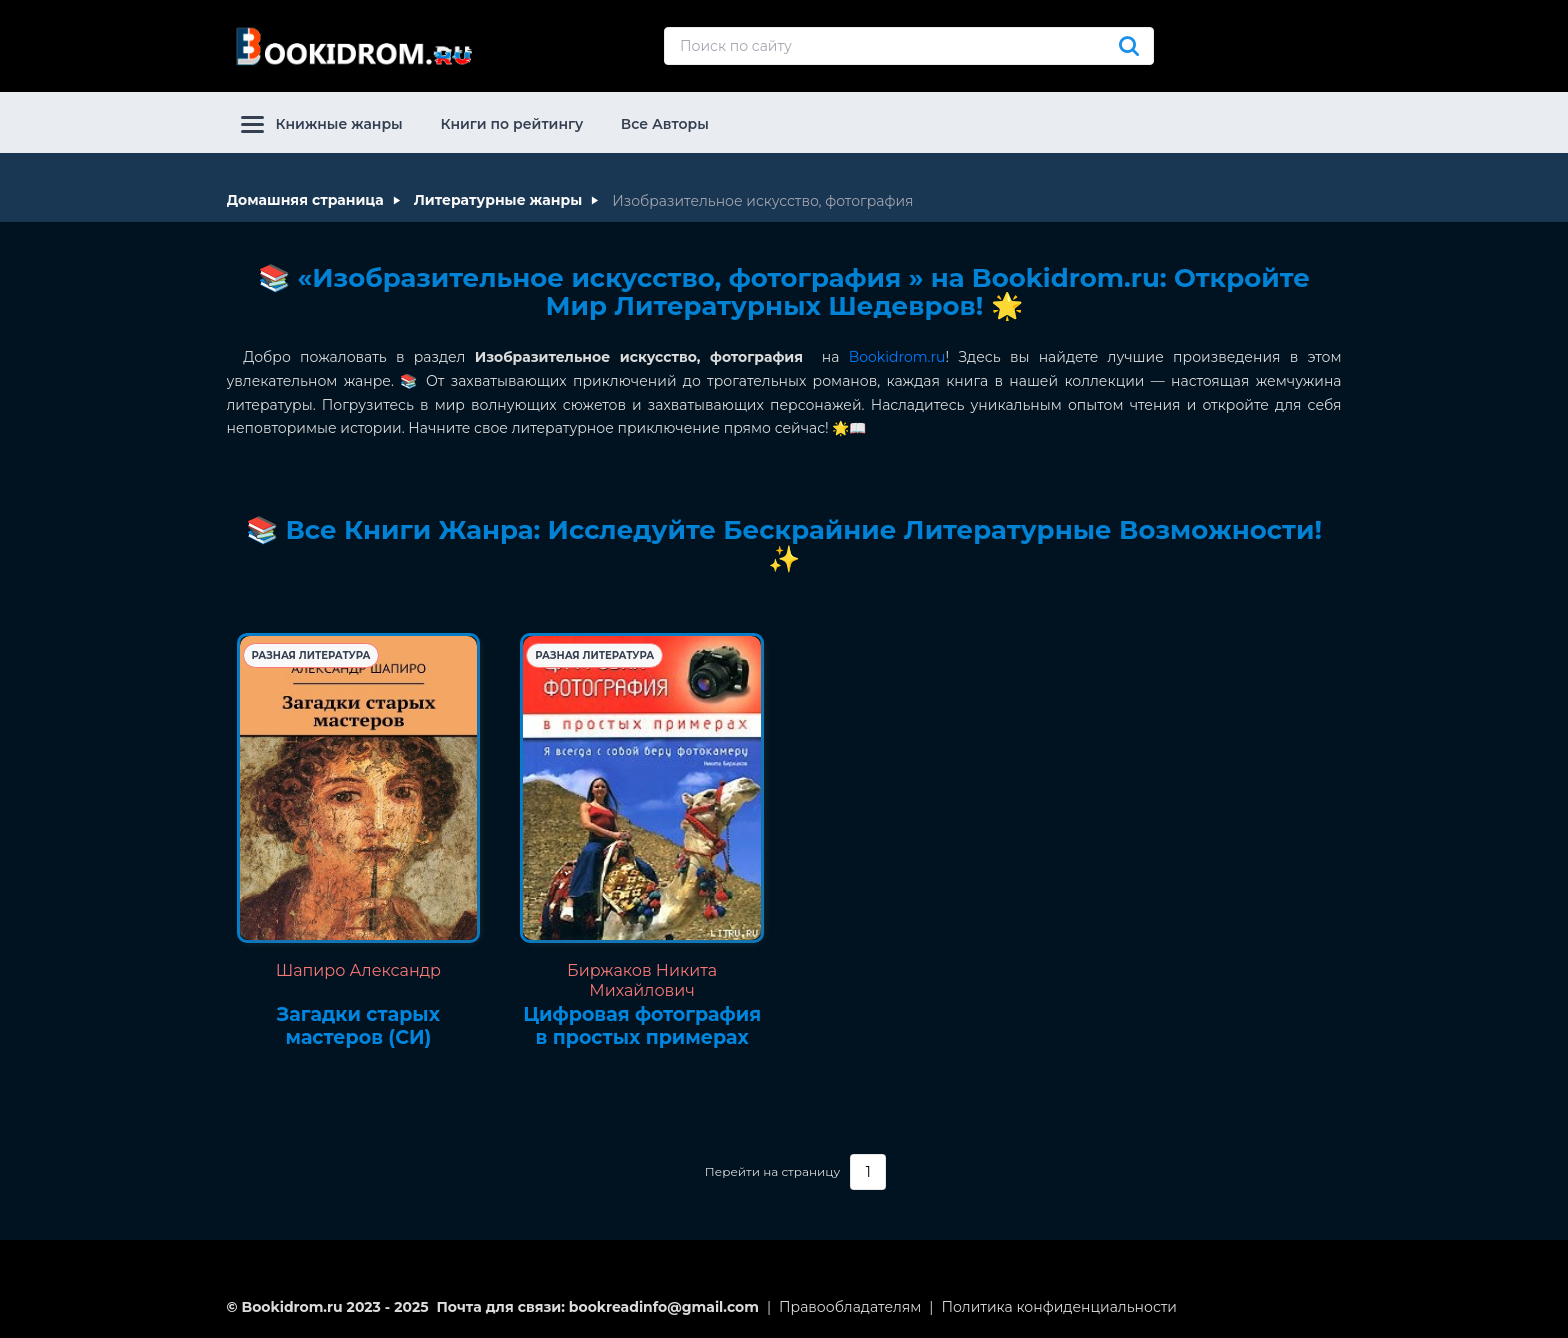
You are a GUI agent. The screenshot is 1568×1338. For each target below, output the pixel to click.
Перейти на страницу (772, 1172)
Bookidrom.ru (897, 357)
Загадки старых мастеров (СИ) (358, 1026)
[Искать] (1129, 46)
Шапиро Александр (358, 970)
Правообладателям (850, 1307)
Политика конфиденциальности (1059, 1307)
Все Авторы (665, 124)
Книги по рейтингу (511, 124)
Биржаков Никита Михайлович (642, 980)
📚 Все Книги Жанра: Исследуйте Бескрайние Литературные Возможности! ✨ (784, 544)
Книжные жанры (322, 124)
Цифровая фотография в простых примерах (642, 1026)
